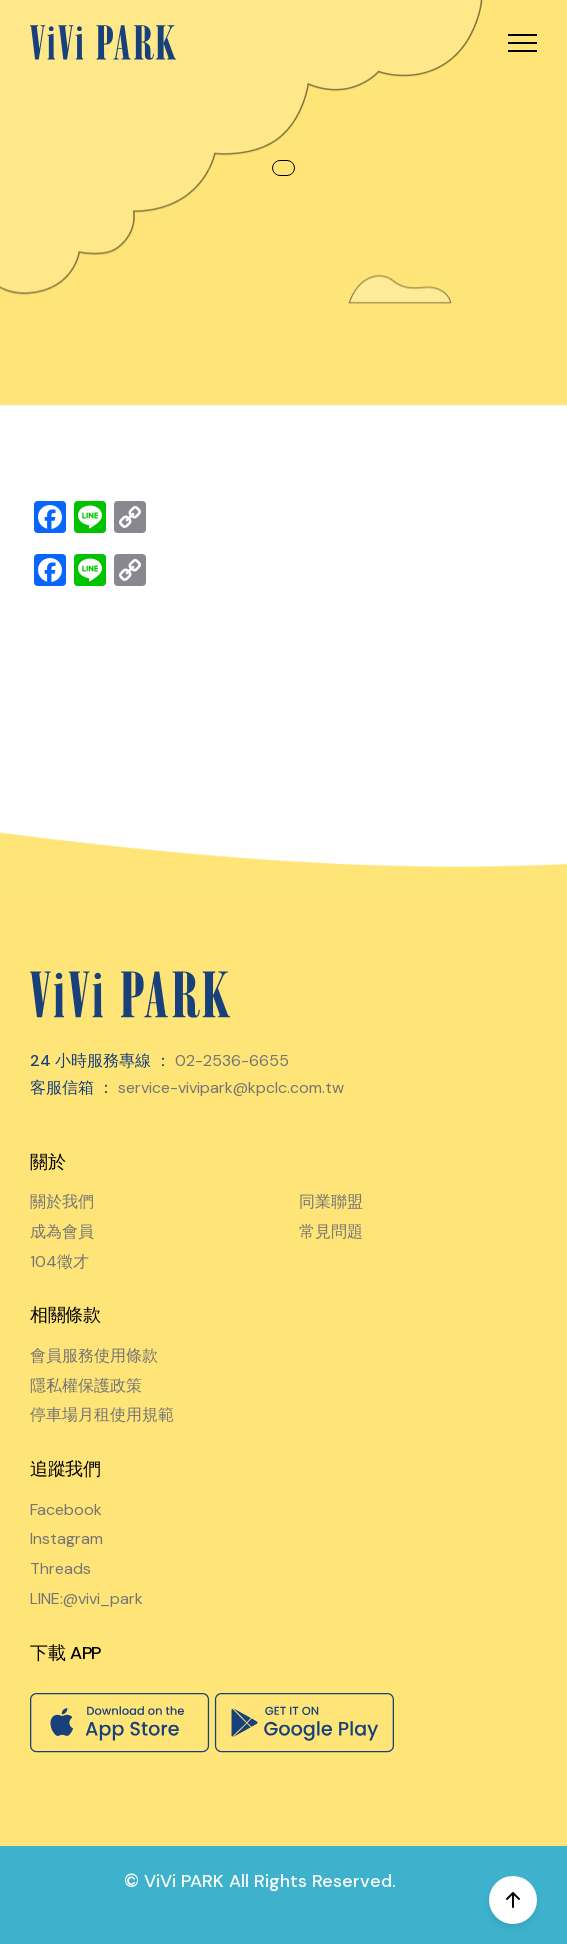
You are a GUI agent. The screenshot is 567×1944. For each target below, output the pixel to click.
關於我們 (62, 1201)
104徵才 (59, 1261)
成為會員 (62, 1231)
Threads (60, 1568)
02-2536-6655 (232, 1060)
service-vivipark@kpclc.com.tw (231, 1087)
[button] (522, 42)
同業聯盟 (331, 1201)
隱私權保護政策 (86, 1385)
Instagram (66, 1538)
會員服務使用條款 (94, 1355)
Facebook (66, 1509)
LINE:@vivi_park (86, 1598)
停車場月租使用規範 (102, 1414)
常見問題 (331, 1231)
